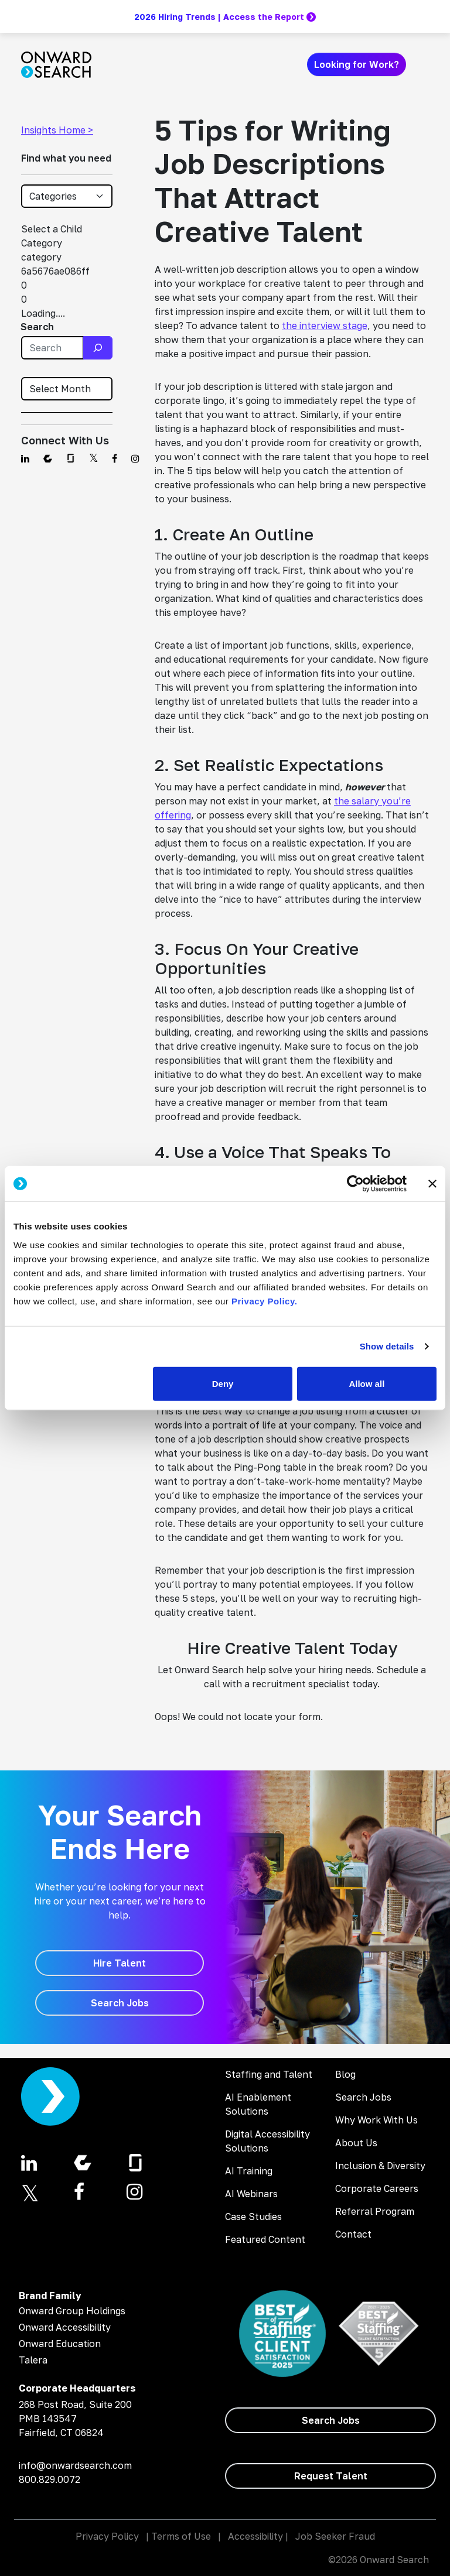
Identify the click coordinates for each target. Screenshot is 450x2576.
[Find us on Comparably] (47, 458)
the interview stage (324, 325)
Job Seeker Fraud (335, 2536)
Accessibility (255, 2536)
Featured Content (265, 2239)
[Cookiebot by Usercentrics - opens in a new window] (355, 1184)
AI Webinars (251, 2194)
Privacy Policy (107, 2536)
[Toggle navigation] (422, 64)
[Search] (97, 347)
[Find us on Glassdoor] (70, 458)
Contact (353, 2234)
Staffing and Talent (268, 2074)
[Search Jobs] (119, 2003)
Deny (223, 1383)
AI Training (248, 2171)
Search (37, 327)
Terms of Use (181, 2536)
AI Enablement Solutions (258, 2104)
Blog (345, 2074)
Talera (33, 2360)
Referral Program (374, 2211)
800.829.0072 (49, 2479)
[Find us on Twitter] (93, 458)
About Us (356, 2143)
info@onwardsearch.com (75, 2465)
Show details (387, 1346)
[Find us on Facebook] (114, 458)
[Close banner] (432, 1184)
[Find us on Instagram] (135, 458)
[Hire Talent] (119, 1963)
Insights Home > (57, 130)
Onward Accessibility (65, 2327)
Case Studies (253, 2216)
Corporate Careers (376, 2188)
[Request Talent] (330, 2476)
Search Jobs (363, 2097)
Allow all (366, 1383)
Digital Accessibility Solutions (267, 2141)
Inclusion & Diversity (380, 2165)
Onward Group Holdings (72, 2311)
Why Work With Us (376, 2120)
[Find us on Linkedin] (25, 458)
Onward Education (60, 2343)
